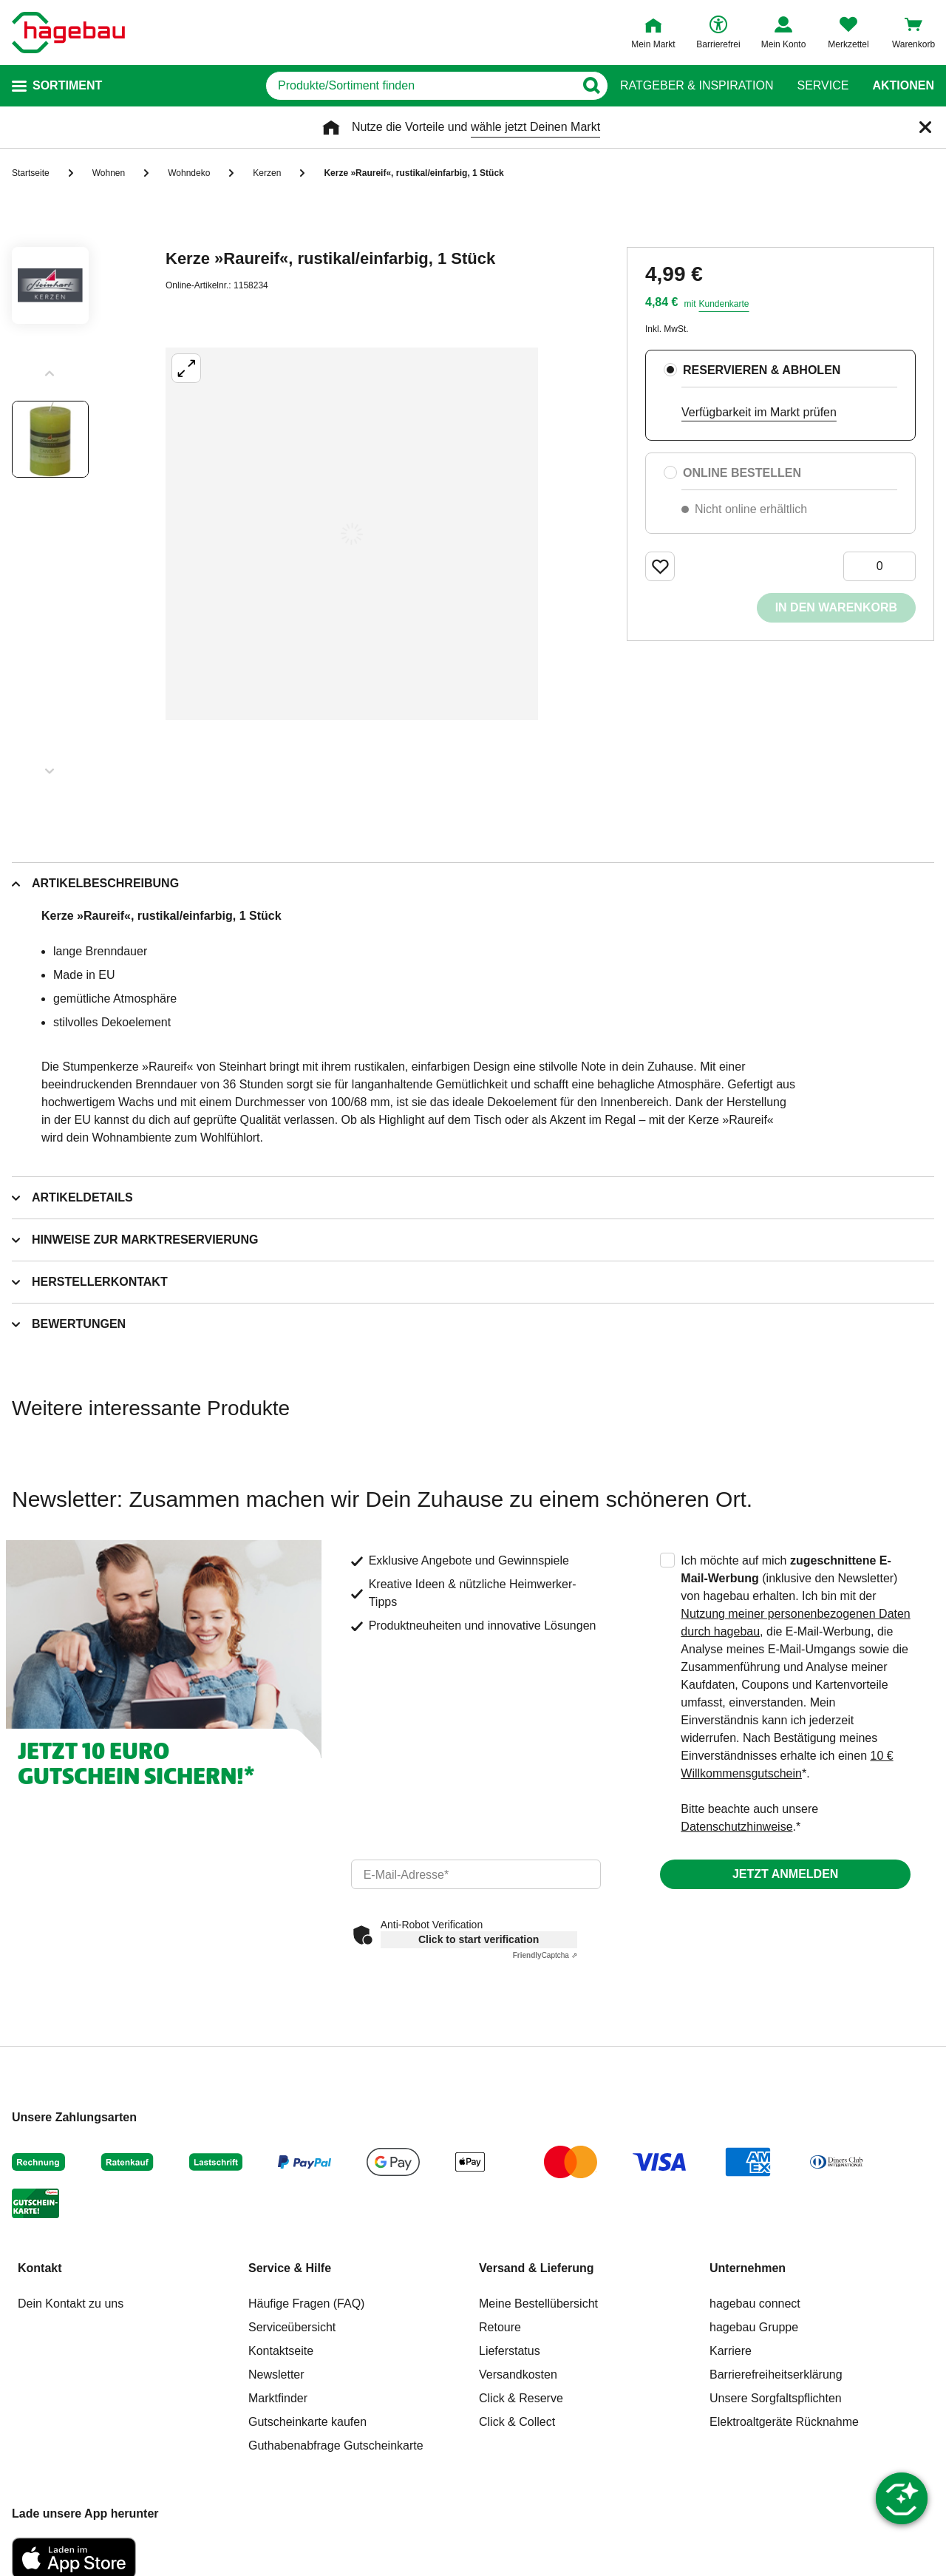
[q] (420, 86)
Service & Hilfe (289, 2268)
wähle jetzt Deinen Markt (535, 127)
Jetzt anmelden (785, 1874)
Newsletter (276, 2374)
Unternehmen (748, 2268)
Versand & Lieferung (536, 2268)
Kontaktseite (280, 2351)
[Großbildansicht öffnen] (352, 534)
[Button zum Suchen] (591, 86)
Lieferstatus (509, 2351)
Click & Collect (517, 2422)
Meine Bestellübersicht (538, 2303)
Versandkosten (518, 2374)
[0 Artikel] (879, 566)
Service (822, 86)
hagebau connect (755, 2303)
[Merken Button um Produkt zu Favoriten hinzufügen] (660, 566)
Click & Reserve (521, 2398)
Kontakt (40, 2268)
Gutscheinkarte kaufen (307, 2422)
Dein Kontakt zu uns (70, 2303)
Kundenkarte (723, 304)
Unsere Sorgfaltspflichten (776, 2398)
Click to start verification (478, 1939)
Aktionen (903, 86)
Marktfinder (277, 2398)
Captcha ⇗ (545, 1955)
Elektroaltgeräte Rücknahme (784, 2422)
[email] (476, 1874)
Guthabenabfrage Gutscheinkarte (335, 2445)
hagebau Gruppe (754, 2327)
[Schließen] (925, 127)
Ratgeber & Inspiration (696, 86)
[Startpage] (68, 32)
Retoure (500, 2327)
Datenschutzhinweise (736, 1826)
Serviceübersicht (292, 2327)
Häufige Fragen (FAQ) (306, 2303)
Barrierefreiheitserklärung (776, 2374)
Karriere (731, 2351)
